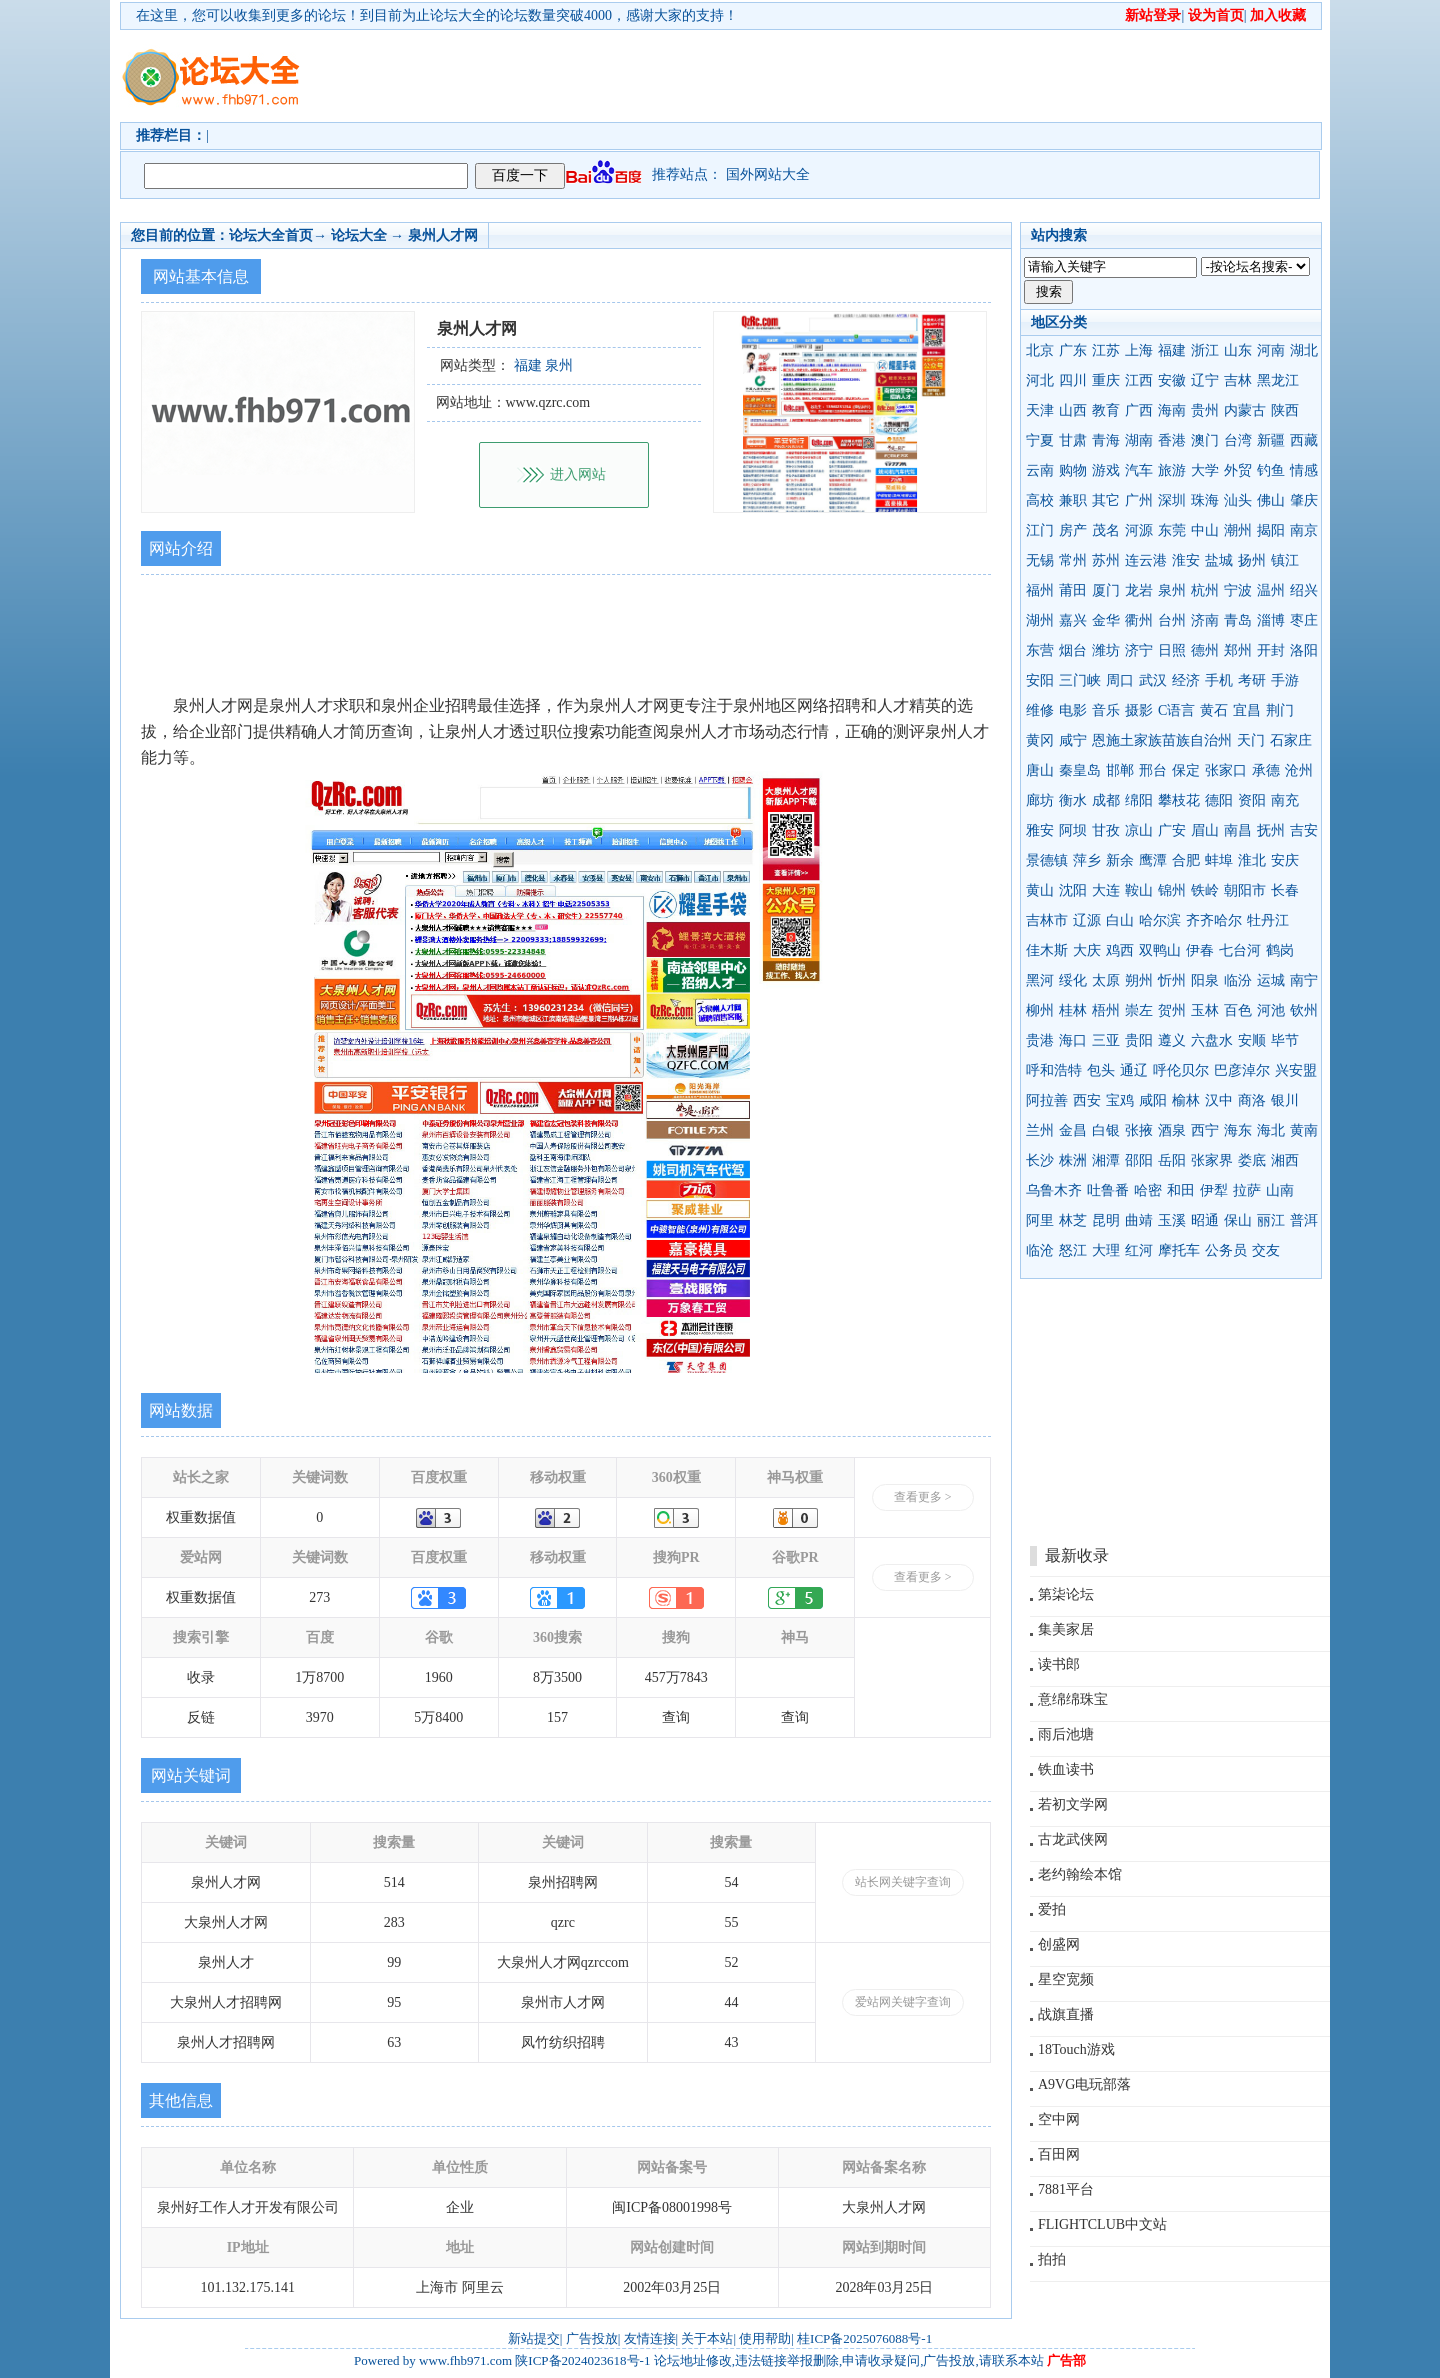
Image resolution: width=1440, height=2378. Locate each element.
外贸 (1238, 470)
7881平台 (1066, 2189)
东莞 (1172, 530)
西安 (1087, 1100)
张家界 (1212, 1160)
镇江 (1285, 560)
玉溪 (1172, 1220)
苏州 (1106, 560)
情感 (1304, 470)
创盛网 (1059, 1944)
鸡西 (1120, 950)
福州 (1040, 590)
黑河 (1040, 980)
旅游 (1172, 470)
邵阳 (1139, 1160)
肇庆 (1304, 500)
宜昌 (1247, 710)
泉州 (1172, 590)
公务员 (1226, 1250)
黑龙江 (1278, 380)
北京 (1040, 350)
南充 (1285, 800)
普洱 (1304, 1220)
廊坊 (1040, 800)
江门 (1040, 530)
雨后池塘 (1066, 1734)
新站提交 (534, 2338)
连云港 (1146, 560)
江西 (1139, 380)
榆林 (1186, 1100)
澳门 (1205, 440)
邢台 (1153, 770)
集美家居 (1066, 1629)
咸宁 (1073, 740)
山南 (1280, 1190)
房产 (1073, 530)
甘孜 (1106, 830)
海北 (1271, 1130)
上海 (1139, 350)
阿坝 (1073, 830)
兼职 (1073, 500)
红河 (1139, 1250)
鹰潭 (1153, 860)
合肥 (1186, 860)
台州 (1172, 620)
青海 (1106, 440)
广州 (1139, 500)
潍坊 (1106, 650)
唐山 (1040, 770)
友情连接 (650, 2338)
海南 (1172, 410)
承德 (1266, 770)
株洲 (1073, 1160)
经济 (1186, 680)
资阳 (1252, 800)
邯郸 (1120, 770)
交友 (1266, 1250)
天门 (1251, 740)
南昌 (1238, 830)
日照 (1172, 650)
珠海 (1205, 500)
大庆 (1087, 950)
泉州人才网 (443, 235)
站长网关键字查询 (903, 1882)
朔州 (1139, 980)
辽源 (1087, 920)
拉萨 (1247, 1190)
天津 (1040, 410)
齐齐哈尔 (1214, 920)
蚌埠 (1219, 860)
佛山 (1271, 500)
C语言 (1176, 710)
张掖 (1139, 1130)
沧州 (1299, 770)
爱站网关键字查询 (903, 2002)
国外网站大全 (768, 174)
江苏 (1106, 350)
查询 (676, 1717)
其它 (1106, 500)
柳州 (1040, 1010)
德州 (1205, 650)
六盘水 (1212, 1040)
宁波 (1238, 590)
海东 (1238, 1130)
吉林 (1238, 380)
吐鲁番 (1108, 1190)
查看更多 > (923, 1497)
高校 (1040, 500)
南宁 (1304, 980)
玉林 (1205, 1010)
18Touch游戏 (1076, 2049)
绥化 (1073, 980)
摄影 (1139, 710)
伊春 (1200, 950)
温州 (1271, 590)
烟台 (1073, 650)
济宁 (1139, 650)
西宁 (1205, 1130)
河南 (1271, 350)
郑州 (1238, 650)
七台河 (1240, 950)
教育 (1106, 410)
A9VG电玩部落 (1084, 2084)
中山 (1205, 530)
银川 (1285, 1100)
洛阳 (1304, 650)
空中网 (1059, 2119)
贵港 (1040, 1040)
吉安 (1304, 830)
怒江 (1073, 1250)
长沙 (1040, 1160)
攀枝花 (1179, 800)
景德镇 (1047, 860)
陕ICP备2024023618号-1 (582, 2360)
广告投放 (592, 2338)
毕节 (1285, 1040)
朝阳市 (1245, 890)
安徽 (1172, 380)
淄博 (1271, 620)
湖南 (1139, 440)
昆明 (1106, 1220)
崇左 (1139, 1010)
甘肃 (1073, 440)
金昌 (1073, 1130)
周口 (1120, 680)
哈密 (1148, 1190)
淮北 (1252, 860)
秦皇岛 (1080, 770)
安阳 (1040, 680)
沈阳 (1073, 890)
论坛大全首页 (271, 235)
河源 (1139, 530)
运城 (1271, 980)
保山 (1238, 1220)
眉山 (1205, 830)
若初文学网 (1073, 1804)
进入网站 (578, 474)
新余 (1120, 860)
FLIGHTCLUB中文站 (1102, 2224)
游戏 (1106, 470)
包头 (1101, 1070)
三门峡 (1080, 680)
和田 (1181, 1190)
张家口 (1226, 770)
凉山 (1139, 830)
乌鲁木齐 (1054, 1190)
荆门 (1280, 710)
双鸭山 (1160, 950)
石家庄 (1291, 740)
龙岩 (1139, 590)
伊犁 (1214, 1190)
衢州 (1139, 620)
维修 (1040, 710)
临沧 (1040, 1250)
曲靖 (1139, 1220)
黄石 (1214, 710)
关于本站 (707, 2338)
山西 (1073, 410)
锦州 (1172, 890)
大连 (1106, 890)
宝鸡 (1120, 1100)
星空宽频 (1066, 1979)
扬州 (1252, 560)
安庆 (1285, 860)
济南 (1205, 620)
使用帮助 (765, 2338)
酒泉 (1172, 1130)
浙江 (1205, 350)
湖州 (1040, 620)
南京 (1304, 530)
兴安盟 (1296, 1070)
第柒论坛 (1066, 1594)
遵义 (1172, 1040)
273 (319, 1597)
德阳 (1219, 800)
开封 (1271, 650)
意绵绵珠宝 (1073, 1699)
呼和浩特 (1054, 1070)
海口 (1073, 1040)
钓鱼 (1271, 470)
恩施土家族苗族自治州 (1162, 740)
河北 (1040, 380)
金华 (1106, 620)
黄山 (1040, 890)
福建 (1172, 350)
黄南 (1304, 1130)
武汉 (1153, 680)
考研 (1252, 680)
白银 (1106, 1130)
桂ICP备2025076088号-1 (864, 2338)
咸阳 (1153, 1100)
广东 (1073, 350)
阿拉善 (1047, 1100)
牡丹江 (1268, 920)
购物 (1073, 470)
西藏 (1304, 440)
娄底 (1252, 1160)
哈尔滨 (1160, 920)
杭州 (1205, 590)
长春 (1285, 890)
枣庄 (1304, 620)
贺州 (1172, 1010)
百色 (1238, 1010)
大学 (1205, 470)
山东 (1238, 350)
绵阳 (1139, 800)
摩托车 (1179, 1250)
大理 (1106, 1250)
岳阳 (1172, 1160)
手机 (1219, 680)
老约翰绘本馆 (1080, 1874)
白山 (1120, 920)
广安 (1172, 830)
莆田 (1073, 590)
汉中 (1219, 1100)
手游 (1285, 680)
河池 (1271, 1010)
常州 (1073, 560)
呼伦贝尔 (1181, 1070)
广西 (1139, 410)
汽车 (1139, 470)
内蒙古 (1245, 410)
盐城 (1219, 560)
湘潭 (1106, 1160)
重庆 (1106, 380)
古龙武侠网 (1073, 1839)
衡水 (1073, 800)
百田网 (1059, 2154)
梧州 (1106, 1010)
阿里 (1040, 1220)
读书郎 (1059, 1664)
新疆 (1271, 440)
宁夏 (1040, 440)
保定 (1186, 770)
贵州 (1205, 410)
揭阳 (1271, 530)
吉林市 (1047, 920)
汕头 (1238, 500)
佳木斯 (1047, 950)
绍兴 (1304, 590)
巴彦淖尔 (1242, 1070)
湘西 (1285, 1160)
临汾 (1238, 980)
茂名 (1106, 530)
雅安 (1040, 830)
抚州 (1271, 830)
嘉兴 (1073, 620)
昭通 (1205, 1220)
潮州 (1238, 530)
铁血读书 (1066, 1769)
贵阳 (1139, 1040)
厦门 (1106, 590)
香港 (1172, 440)
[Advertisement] (835, 76)
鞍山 (1139, 890)
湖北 (1304, 350)
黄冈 (1040, 740)
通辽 (1134, 1070)
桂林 (1073, 1010)
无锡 (1040, 560)
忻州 (1172, 980)
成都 (1106, 800)
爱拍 (1052, 1909)
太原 (1106, 980)
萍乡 (1087, 860)
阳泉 (1205, 980)
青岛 (1238, 620)
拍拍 (1052, 2259)
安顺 (1252, 1040)
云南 (1040, 470)
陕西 (1285, 410)
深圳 (1172, 500)
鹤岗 (1280, 950)
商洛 (1252, 1100)
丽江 (1271, 1220)
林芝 (1073, 1220)
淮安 (1186, 560)
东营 (1040, 650)
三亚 (1106, 1040)
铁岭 (1205, 890)
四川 (1073, 380)
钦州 (1304, 1010)
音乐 (1106, 710)
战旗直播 (1066, 2014)
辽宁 (1205, 380)
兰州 (1040, 1130)
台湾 (1238, 440)
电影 (1073, 710)
